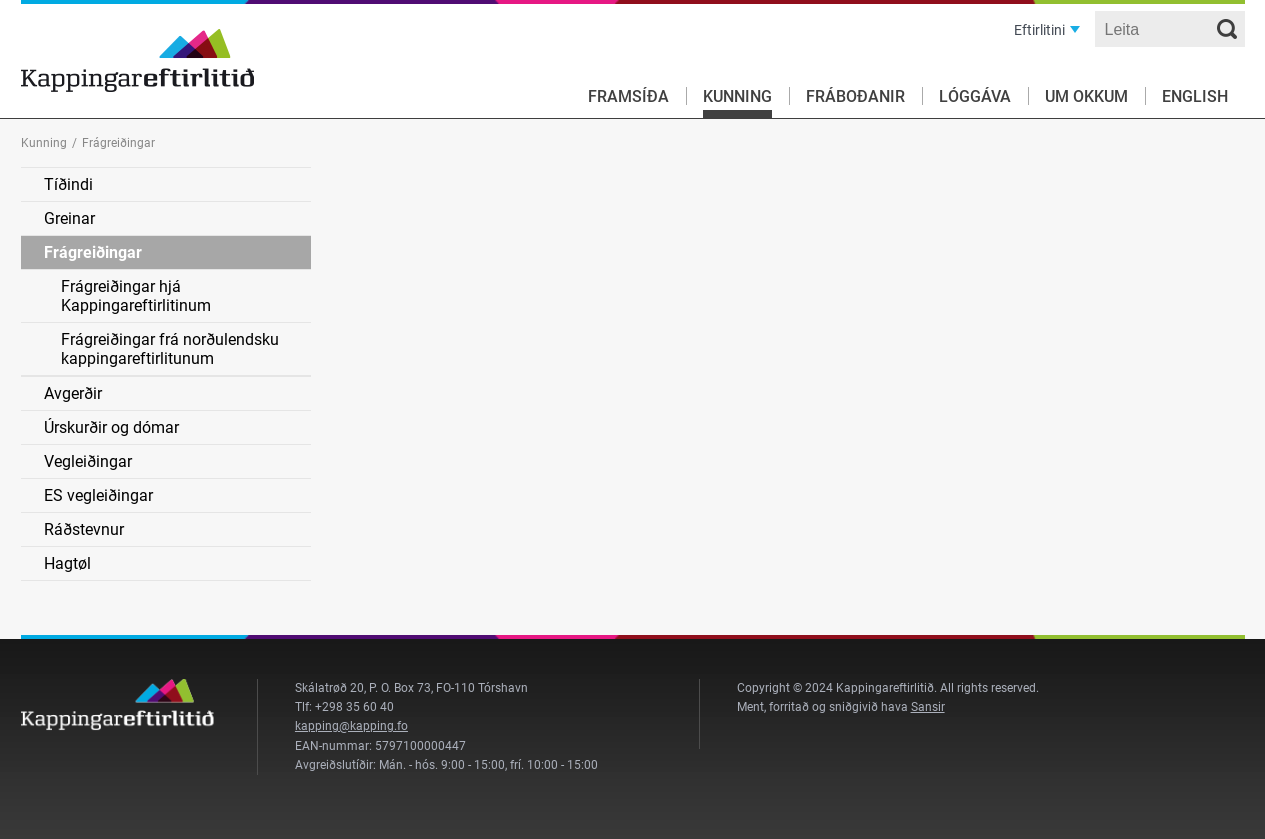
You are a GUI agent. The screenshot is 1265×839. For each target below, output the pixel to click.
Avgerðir (73, 393)
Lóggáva (975, 96)
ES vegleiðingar (98, 495)
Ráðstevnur (84, 529)
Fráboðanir (855, 96)
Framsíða (628, 96)
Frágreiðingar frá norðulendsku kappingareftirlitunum (170, 349)
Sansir (928, 707)
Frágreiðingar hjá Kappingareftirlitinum (136, 296)
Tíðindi (68, 184)
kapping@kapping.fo (351, 726)
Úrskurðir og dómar (111, 427)
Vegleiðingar (88, 461)
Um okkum (1086, 96)
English (1195, 96)
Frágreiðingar (93, 252)
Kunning (737, 96)
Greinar (69, 218)
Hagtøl (67, 563)
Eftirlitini (1039, 30)
